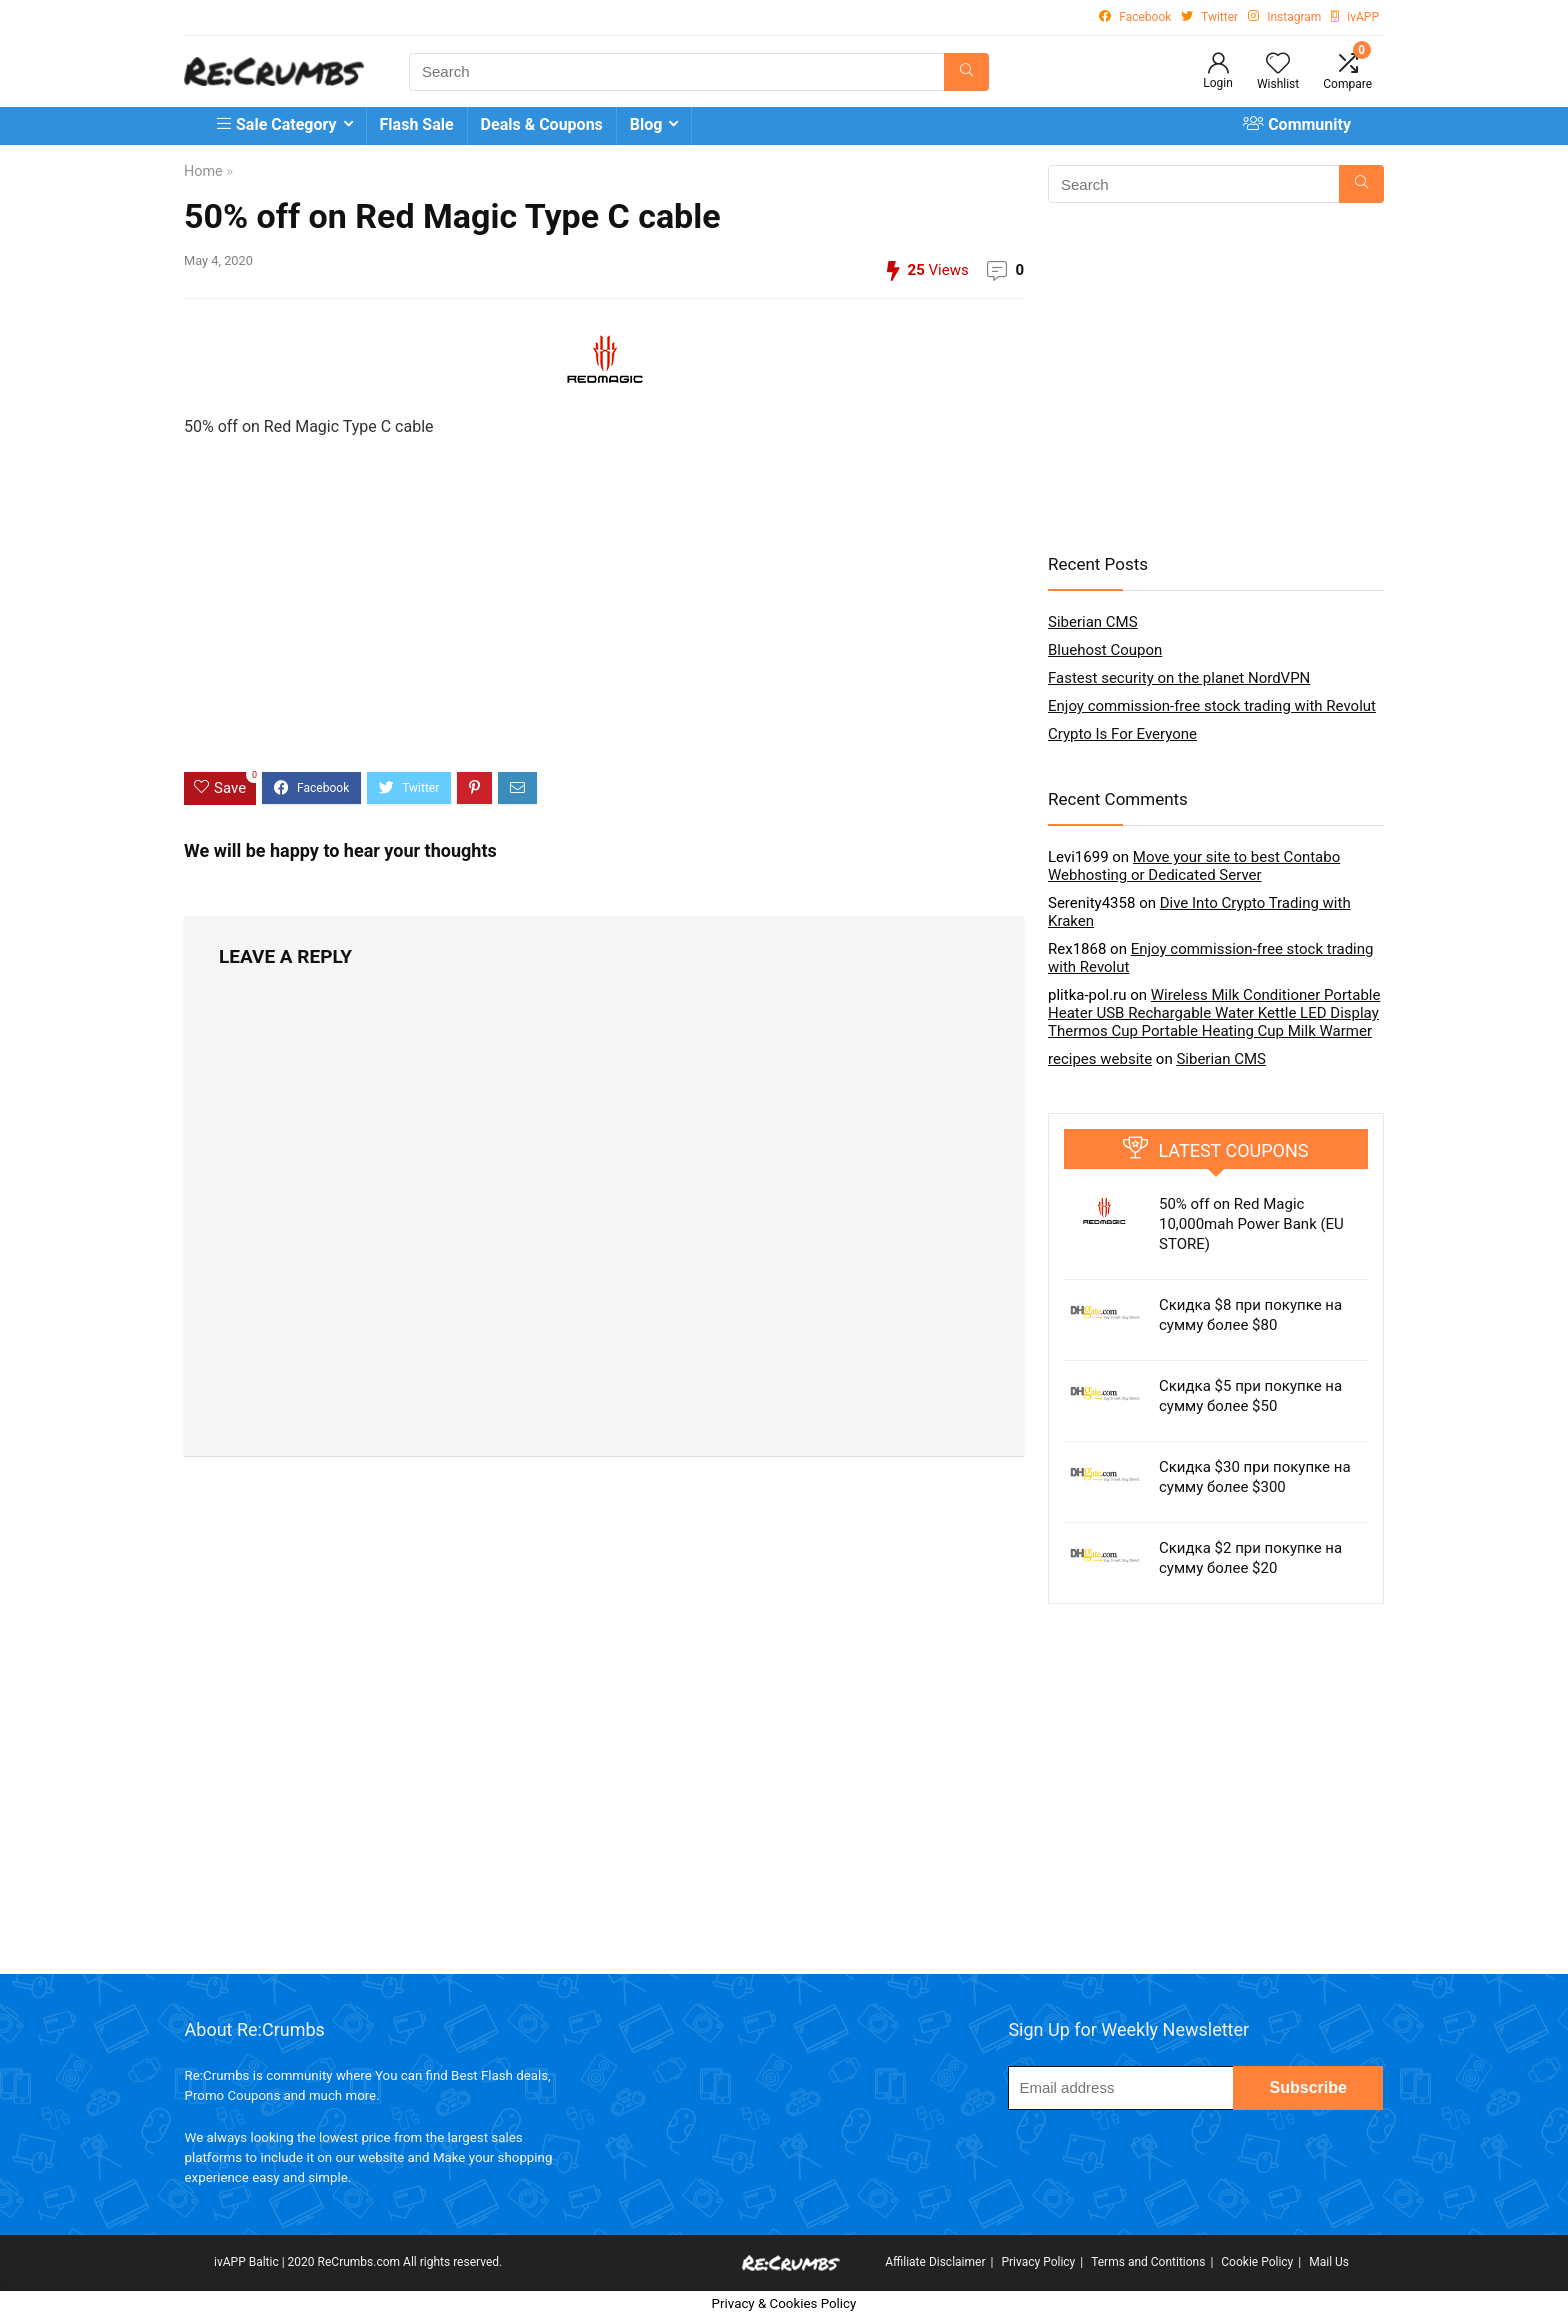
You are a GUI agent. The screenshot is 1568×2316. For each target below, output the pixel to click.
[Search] (966, 72)
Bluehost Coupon (1105, 650)
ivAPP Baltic (246, 2262)
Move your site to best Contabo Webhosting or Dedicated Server (1194, 866)
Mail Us (1329, 2262)
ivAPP (1363, 17)
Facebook (1145, 17)
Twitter (1219, 17)
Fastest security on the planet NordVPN (1179, 678)
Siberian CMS (1093, 622)
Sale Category (277, 124)
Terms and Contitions (1148, 2262)
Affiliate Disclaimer (935, 2262)
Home (203, 171)
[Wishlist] (1278, 65)
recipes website (1100, 1059)
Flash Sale (417, 124)
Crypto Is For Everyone (1122, 734)
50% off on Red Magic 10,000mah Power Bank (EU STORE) (1251, 1224)
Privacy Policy (1038, 2262)
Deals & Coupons (542, 124)
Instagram (1294, 17)
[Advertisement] (604, 622)
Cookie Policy (1257, 2262)
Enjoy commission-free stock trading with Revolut (1212, 706)
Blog (646, 124)
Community (1297, 124)
